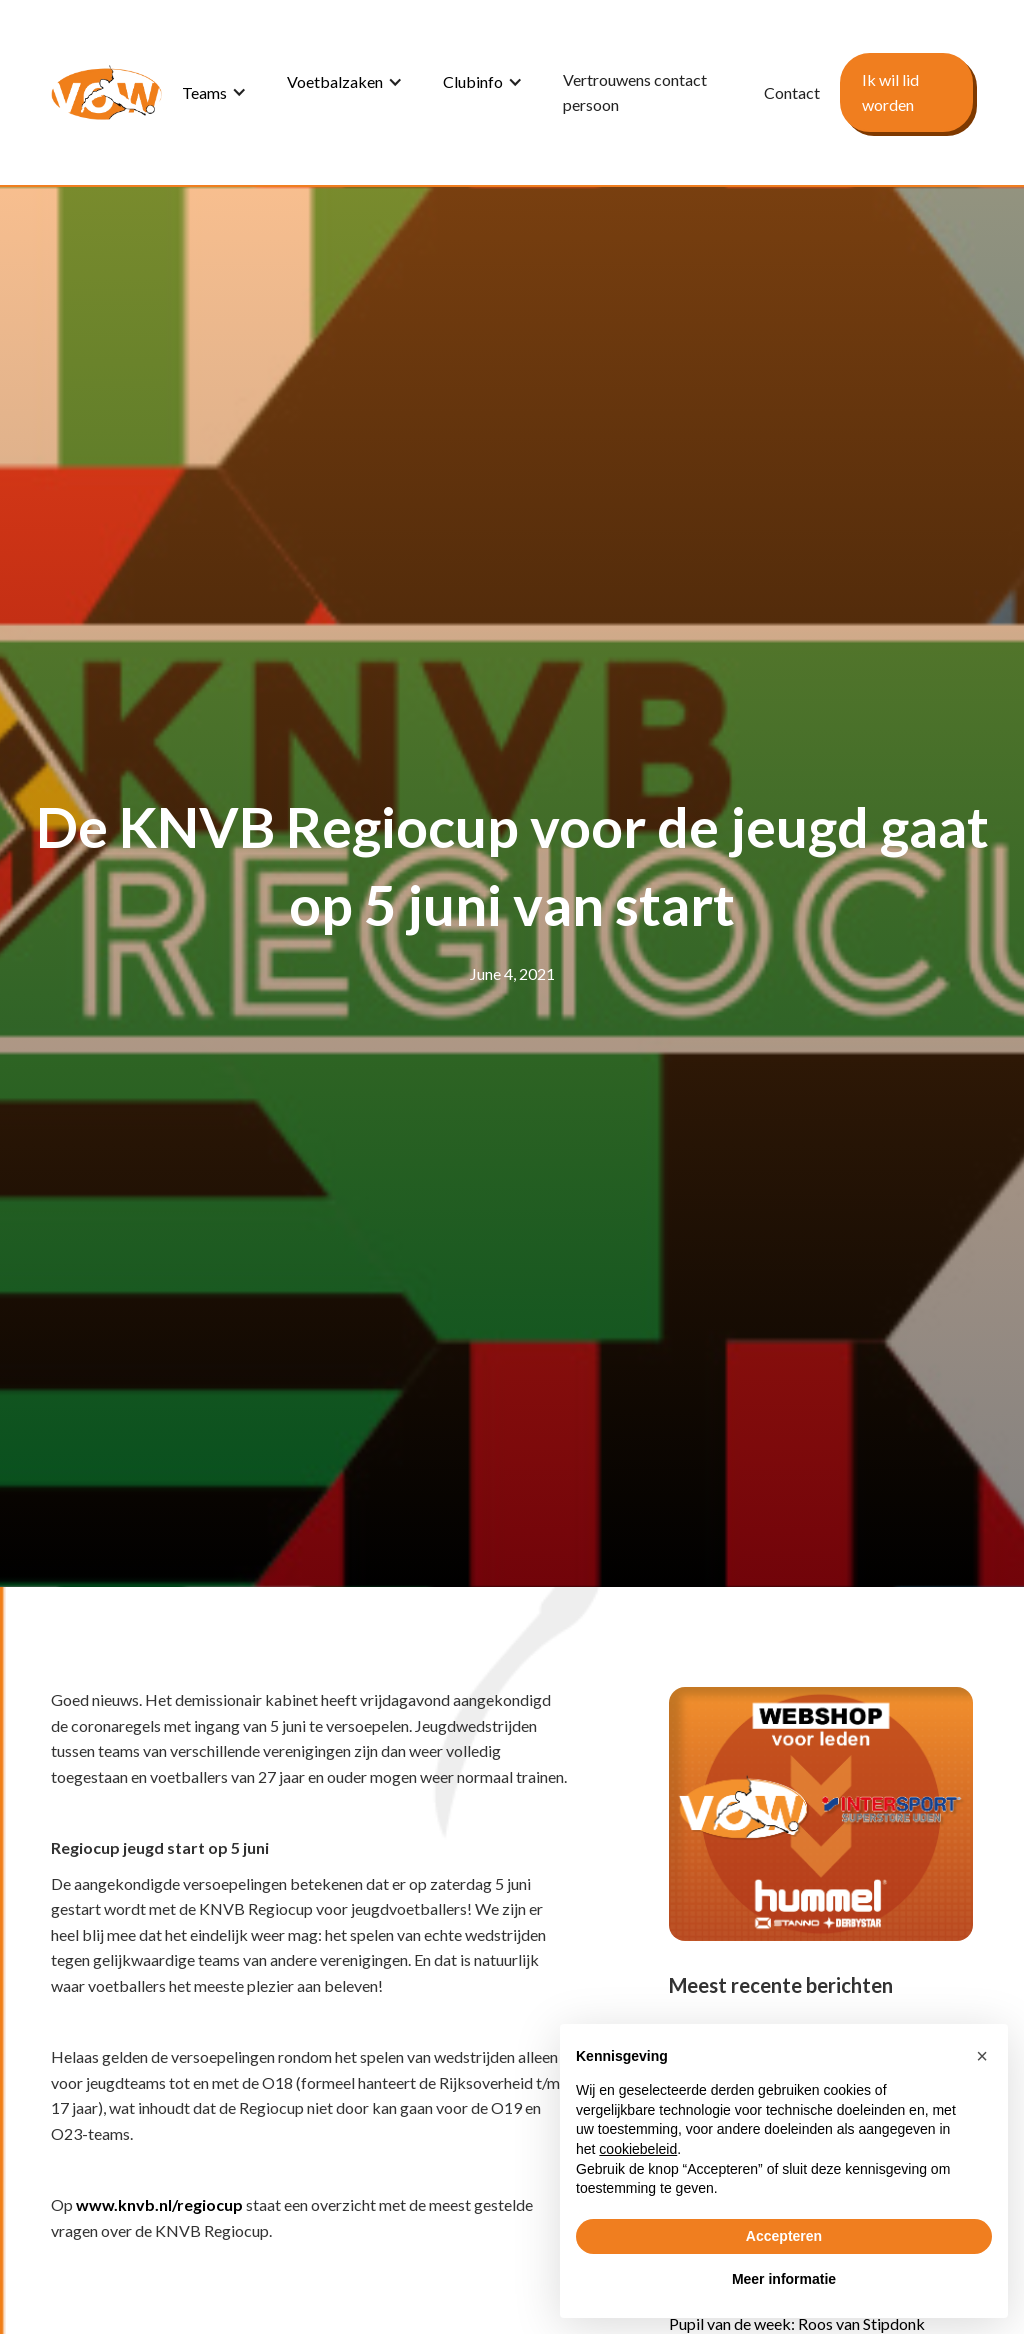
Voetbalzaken (335, 81)
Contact (792, 92)
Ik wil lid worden (890, 92)
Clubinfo (473, 81)
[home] (106, 92)
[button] (214, 92)
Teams (204, 92)
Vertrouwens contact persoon (635, 92)
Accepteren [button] (784, 2236)
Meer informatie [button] (784, 2279)
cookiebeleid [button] (638, 2149)
